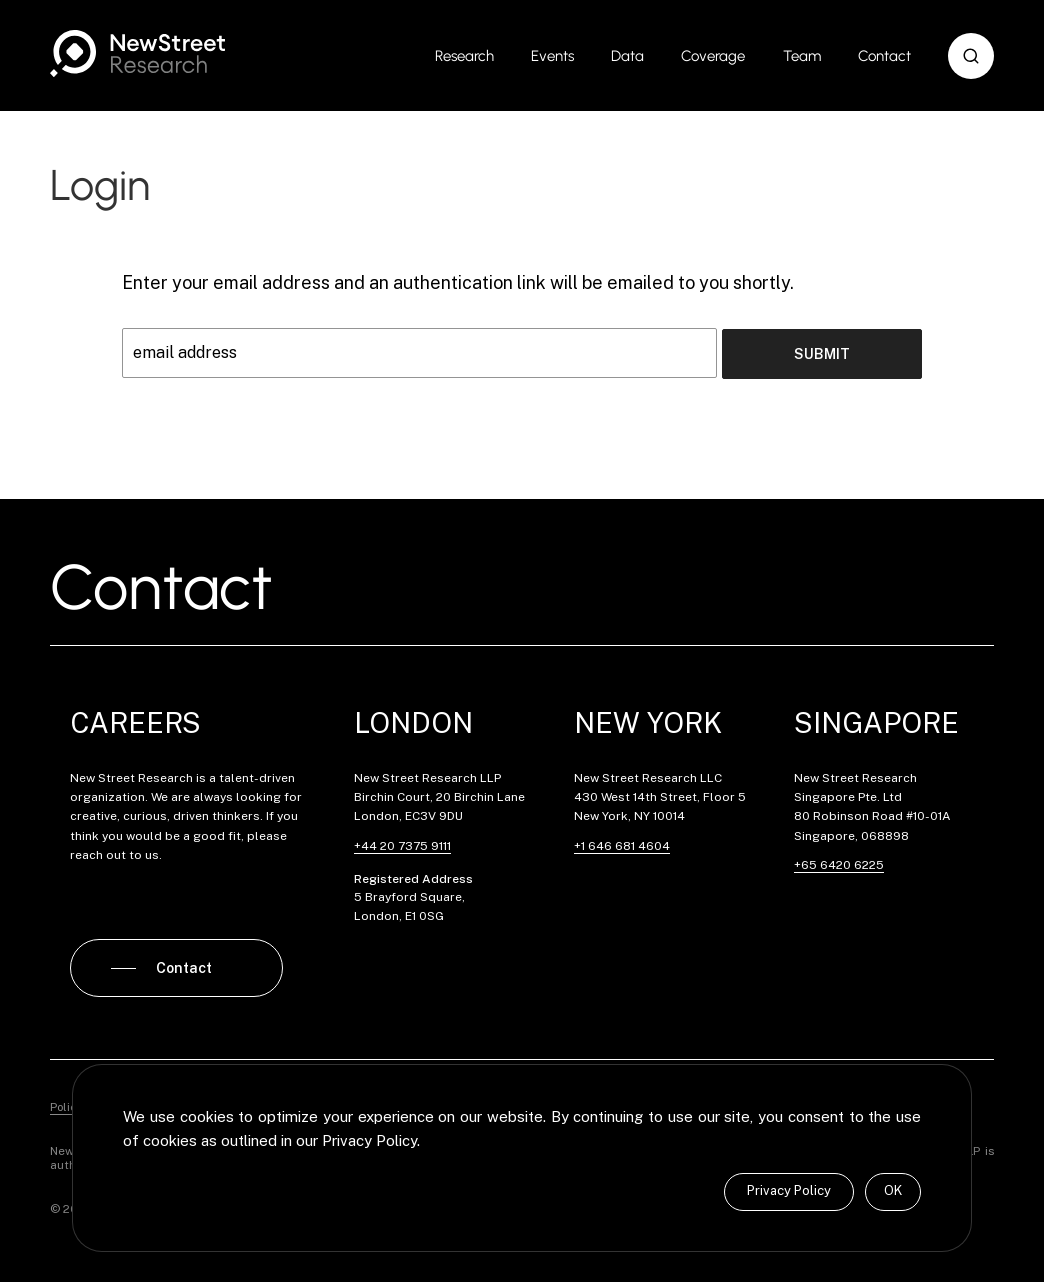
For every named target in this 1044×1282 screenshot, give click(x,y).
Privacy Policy (789, 1190)
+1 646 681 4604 (622, 844)
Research (464, 56)
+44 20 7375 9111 (402, 844)
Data (627, 56)
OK (893, 1190)
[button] (971, 56)
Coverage (713, 56)
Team (802, 56)
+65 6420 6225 (839, 863)
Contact (884, 56)
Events (552, 56)
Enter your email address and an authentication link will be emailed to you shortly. (458, 282)
